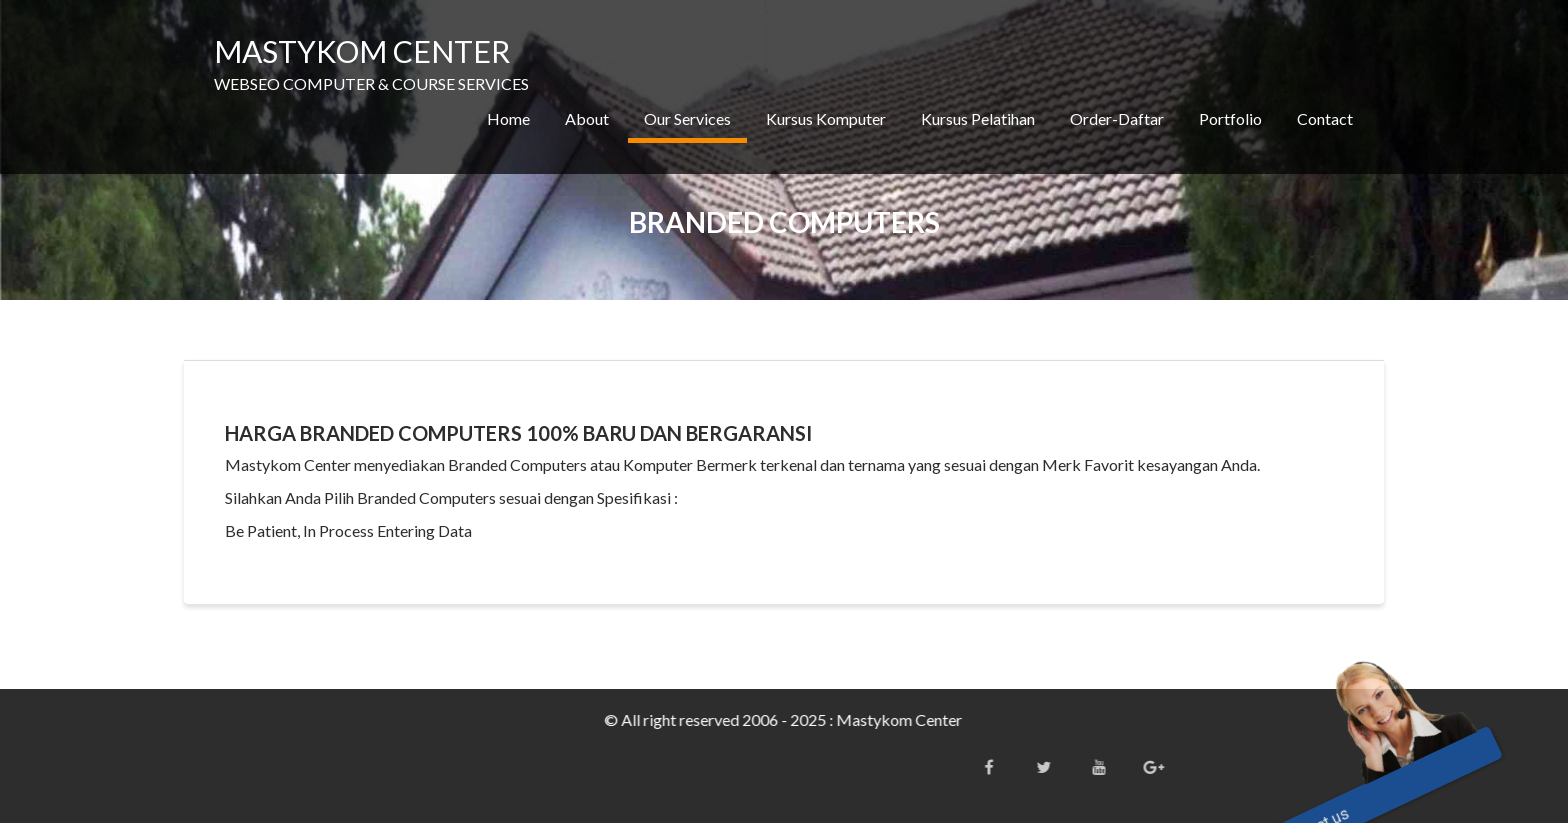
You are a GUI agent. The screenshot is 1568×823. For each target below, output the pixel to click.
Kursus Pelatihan (978, 118)
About (587, 118)
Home (508, 118)
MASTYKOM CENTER (362, 51)
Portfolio (1230, 118)
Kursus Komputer (826, 118)
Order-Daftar (1117, 118)
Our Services (687, 118)
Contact (1325, 118)
